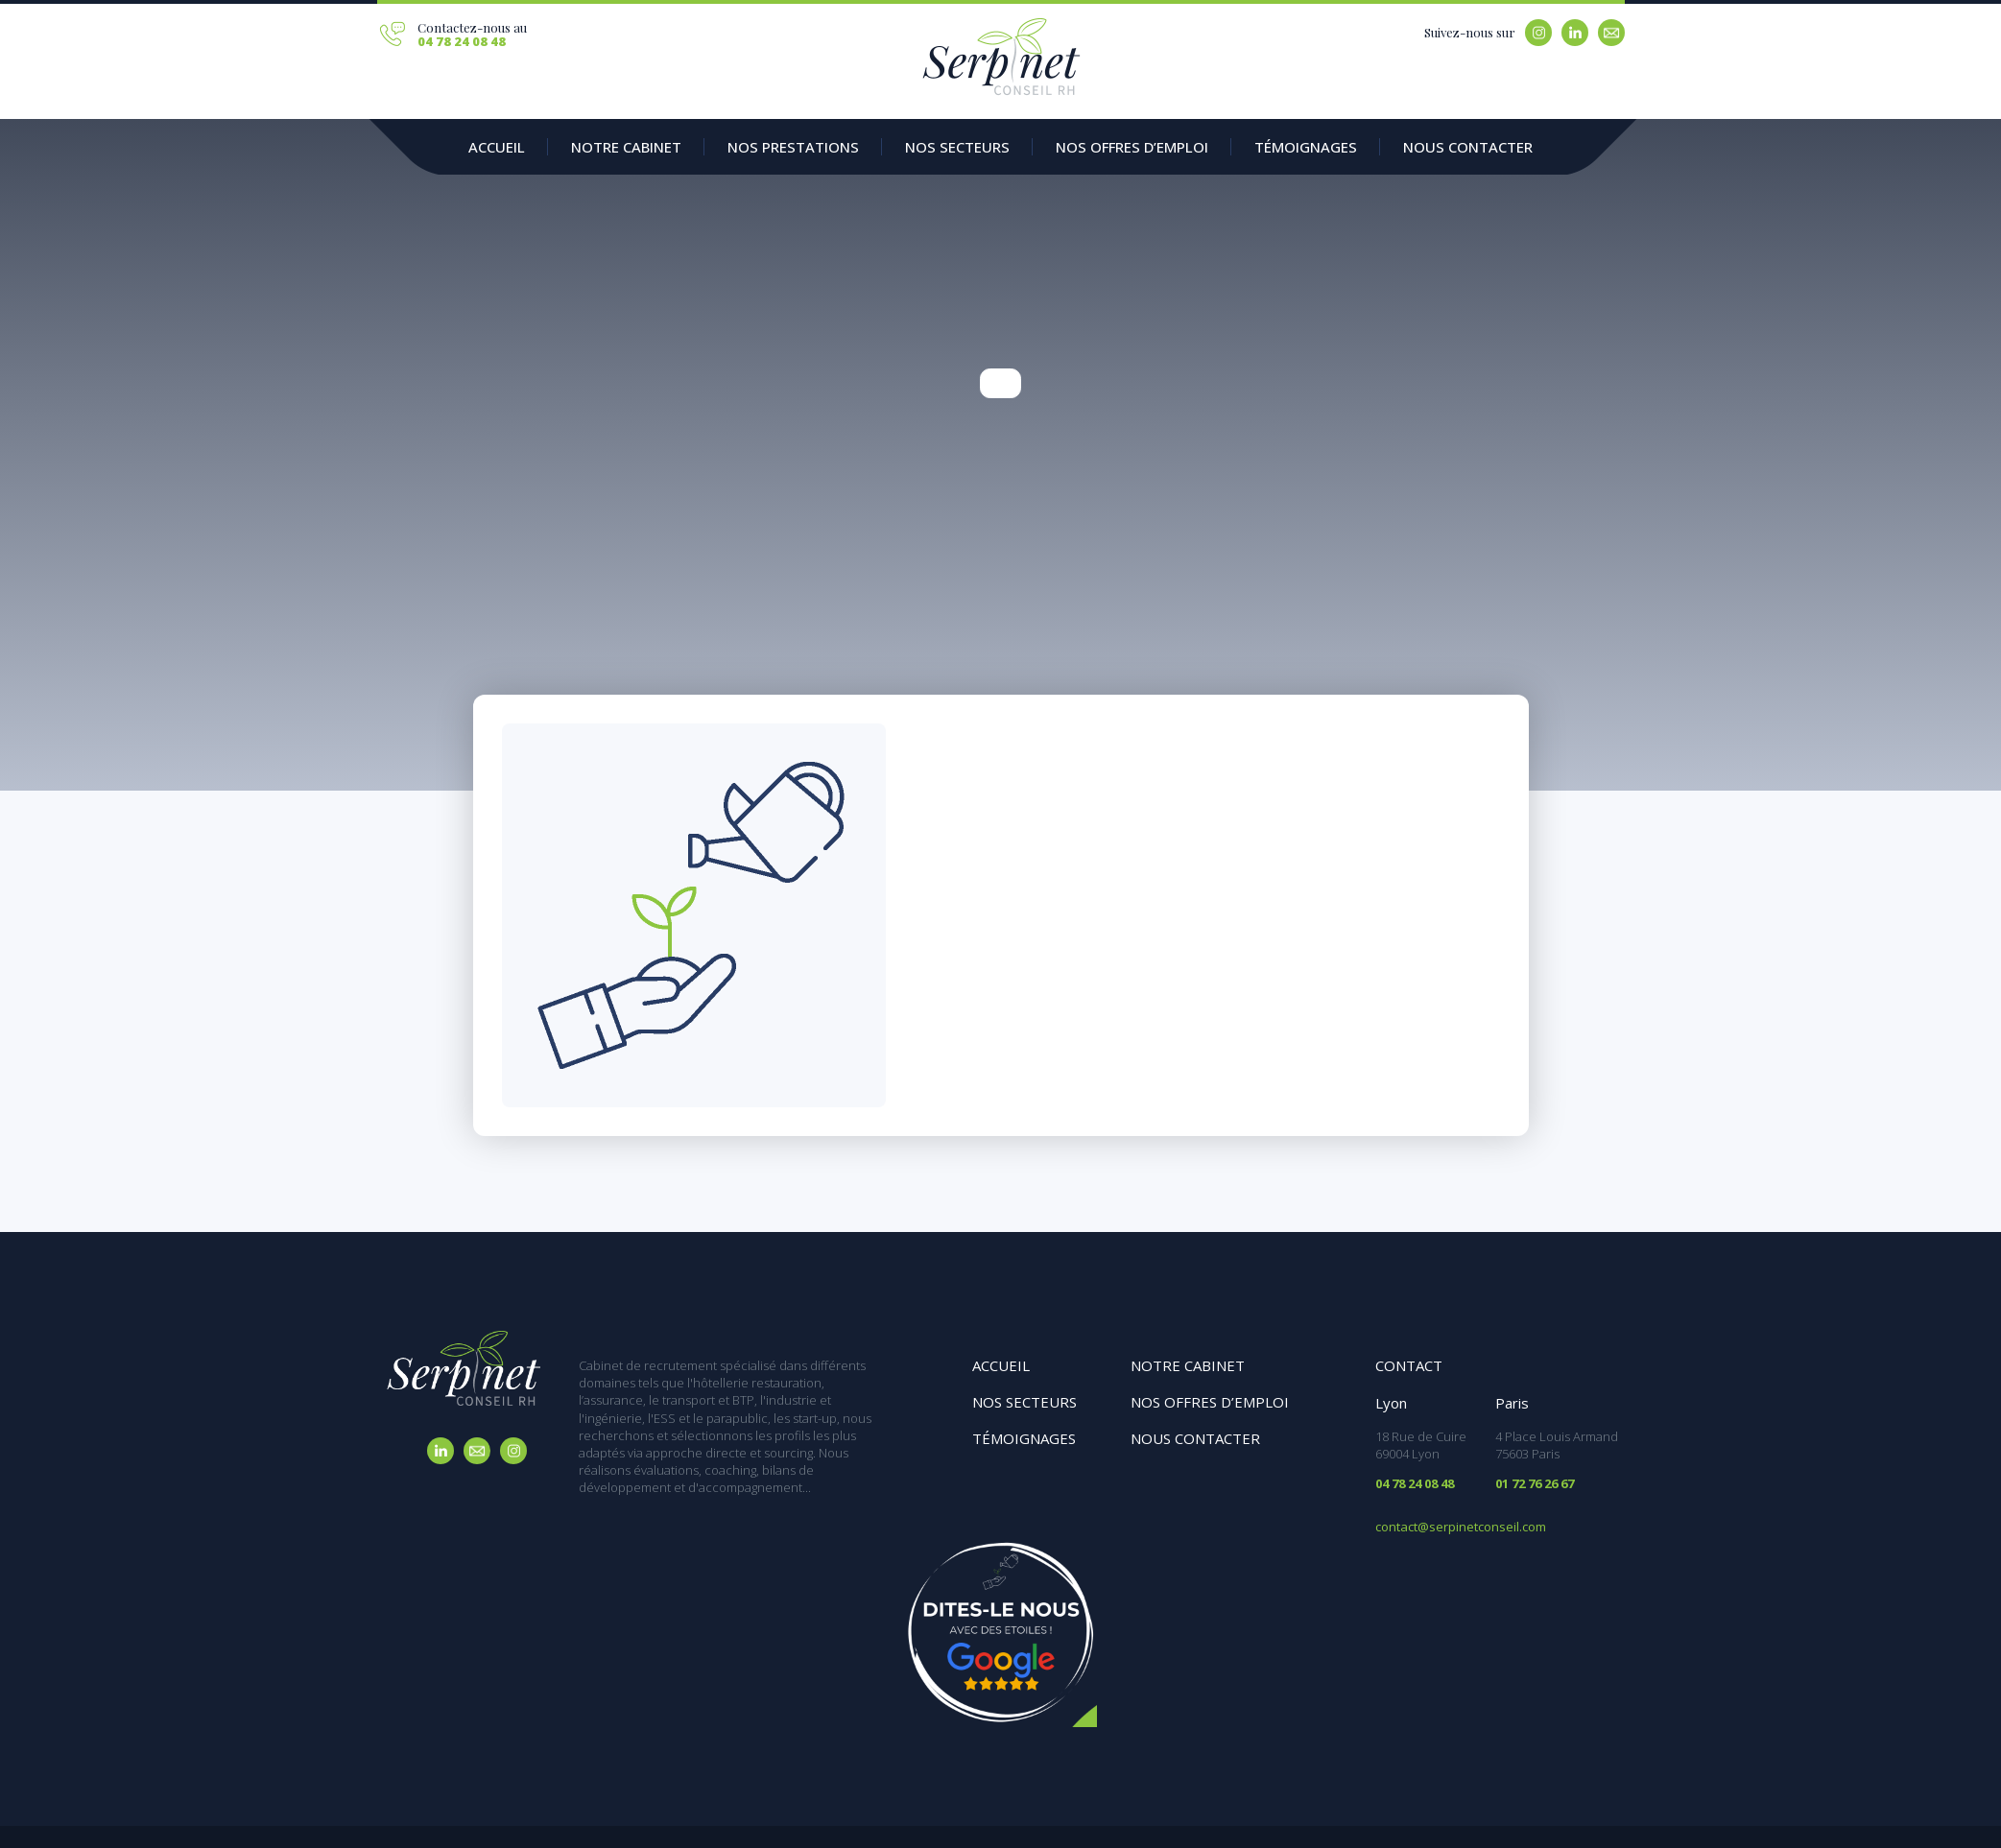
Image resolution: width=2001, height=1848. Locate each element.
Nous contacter (1468, 146)
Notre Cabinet (626, 146)
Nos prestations (793, 146)
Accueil (496, 146)
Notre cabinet (1188, 1365)
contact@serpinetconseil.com (1460, 1526)
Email (1611, 32)
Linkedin (1574, 32)
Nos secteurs (957, 146)
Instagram (1538, 32)
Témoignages (1305, 146)
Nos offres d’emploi (1132, 146)
